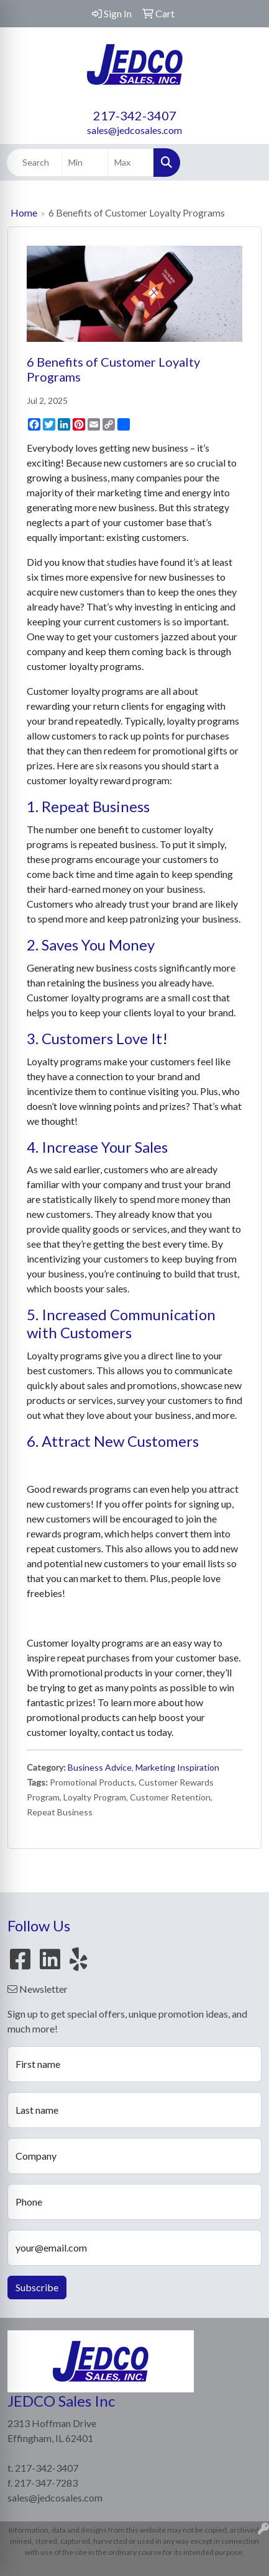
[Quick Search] (34, 162)
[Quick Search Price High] (130, 162)
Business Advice (100, 1767)
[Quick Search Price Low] (85, 162)
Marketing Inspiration (177, 1767)
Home (24, 212)
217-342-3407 (134, 115)
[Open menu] (244, 162)
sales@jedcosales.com (134, 130)
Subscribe (37, 2287)
